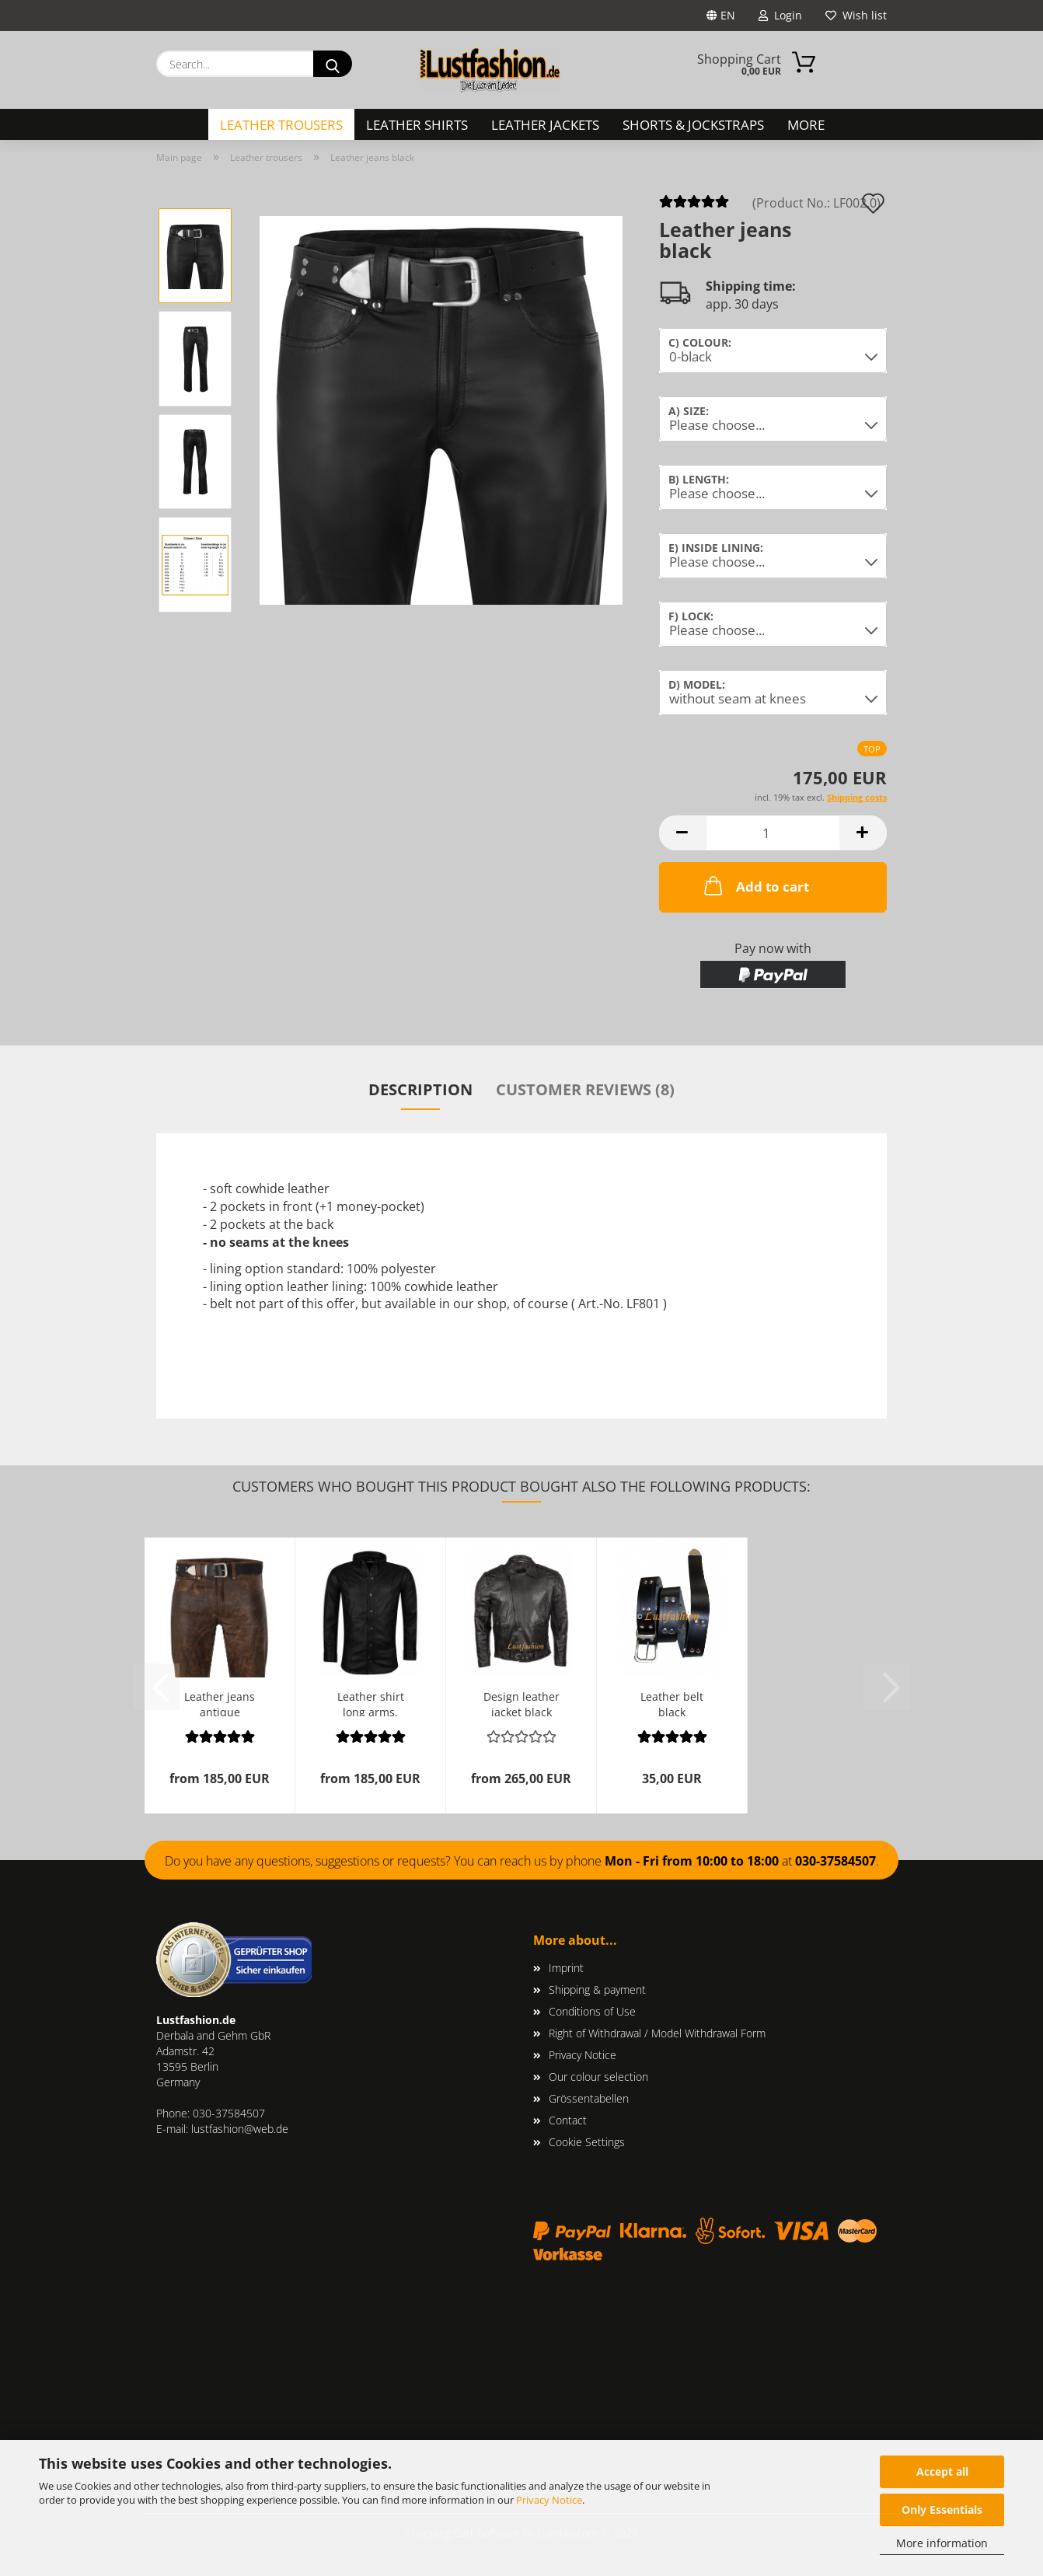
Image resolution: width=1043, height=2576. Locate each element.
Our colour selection (598, 2076)
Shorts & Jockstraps (693, 125)
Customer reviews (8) (585, 1089)
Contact (568, 2120)
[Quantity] (773, 832)
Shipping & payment (597, 1989)
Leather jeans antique (219, 1702)
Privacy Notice (549, 2500)
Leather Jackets (545, 125)
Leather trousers (281, 125)
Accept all (942, 2471)
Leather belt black (671, 1702)
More (806, 125)
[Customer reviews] (694, 206)
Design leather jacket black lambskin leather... (521, 1702)
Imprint (566, 1967)
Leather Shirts (417, 125)
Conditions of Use (592, 2011)
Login (780, 15)
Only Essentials (942, 2509)
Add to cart (755, 885)
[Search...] (332, 64)
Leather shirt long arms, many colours (371, 1702)
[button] (682, 832)
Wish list (856, 15)
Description (420, 1089)
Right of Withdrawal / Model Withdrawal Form (657, 2033)
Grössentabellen (589, 2098)
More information (942, 2543)
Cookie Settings (587, 2141)
